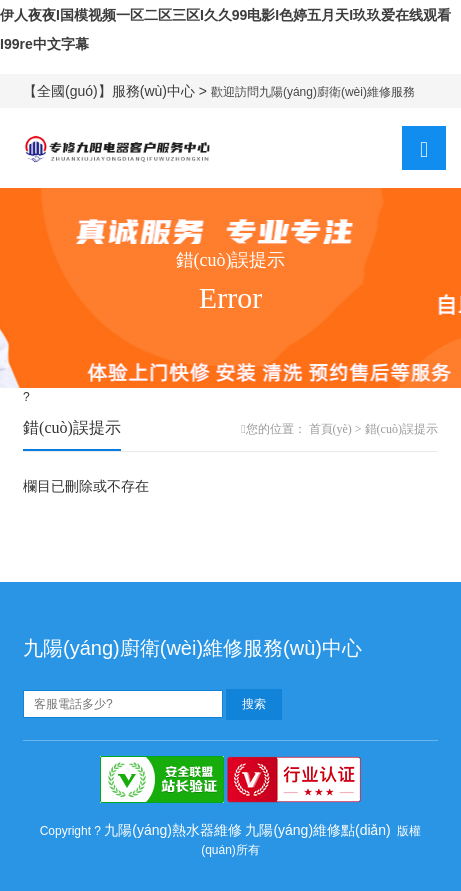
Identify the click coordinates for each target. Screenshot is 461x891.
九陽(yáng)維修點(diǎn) (317, 830)
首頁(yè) (330, 429)
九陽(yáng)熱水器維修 (173, 830)
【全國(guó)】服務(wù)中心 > (117, 91)
